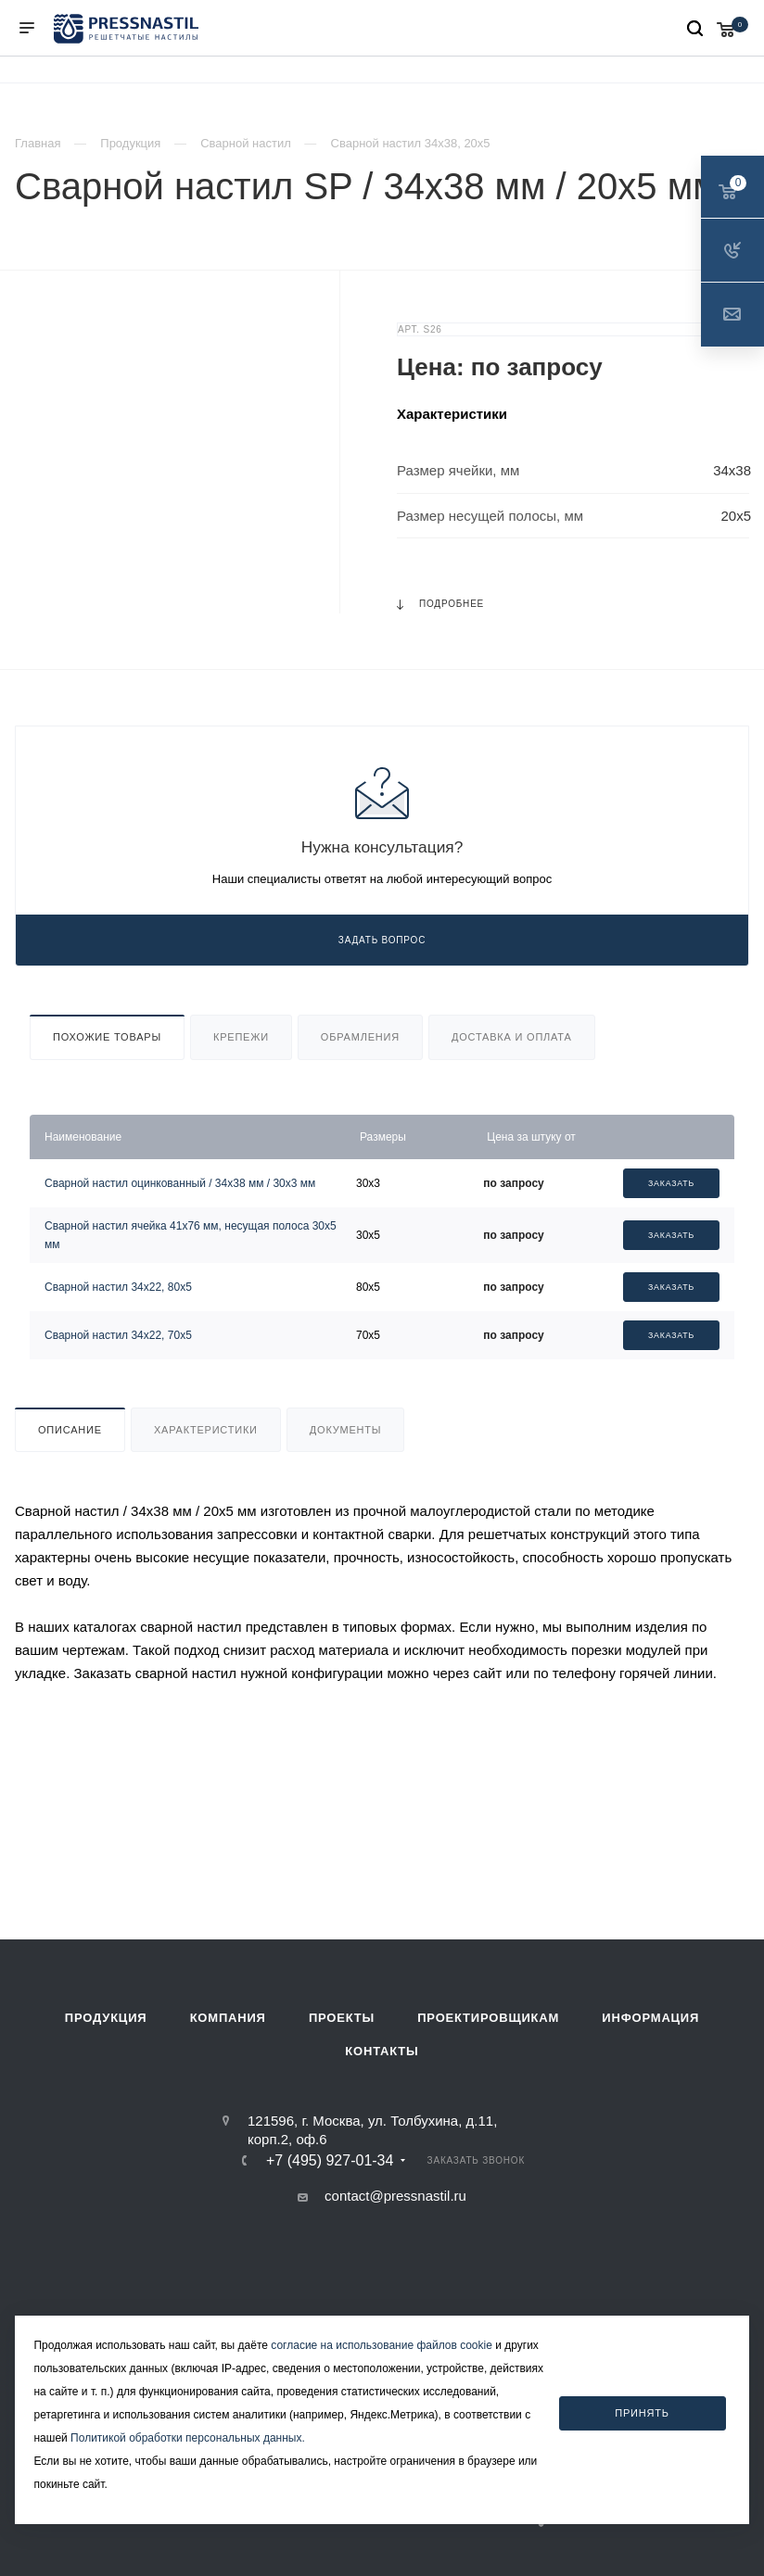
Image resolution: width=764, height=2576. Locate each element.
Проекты (342, 2018)
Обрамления (360, 1036)
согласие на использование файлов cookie (381, 2345)
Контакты (381, 2051)
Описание (70, 1429)
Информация (650, 2018)
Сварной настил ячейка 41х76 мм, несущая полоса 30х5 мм (191, 1235)
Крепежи (241, 1036)
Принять (642, 2412)
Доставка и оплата (512, 1036)
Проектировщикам (488, 2018)
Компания (228, 2018)
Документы (346, 1429)
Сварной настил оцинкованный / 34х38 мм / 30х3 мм (180, 1183)
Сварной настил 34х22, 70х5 (118, 1335)
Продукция (106, 2018)
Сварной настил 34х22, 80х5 (118, 1287)
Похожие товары (107, 1036)
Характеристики (206, 1429)
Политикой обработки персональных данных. (187, 2437)
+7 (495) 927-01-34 (329, 2160)
